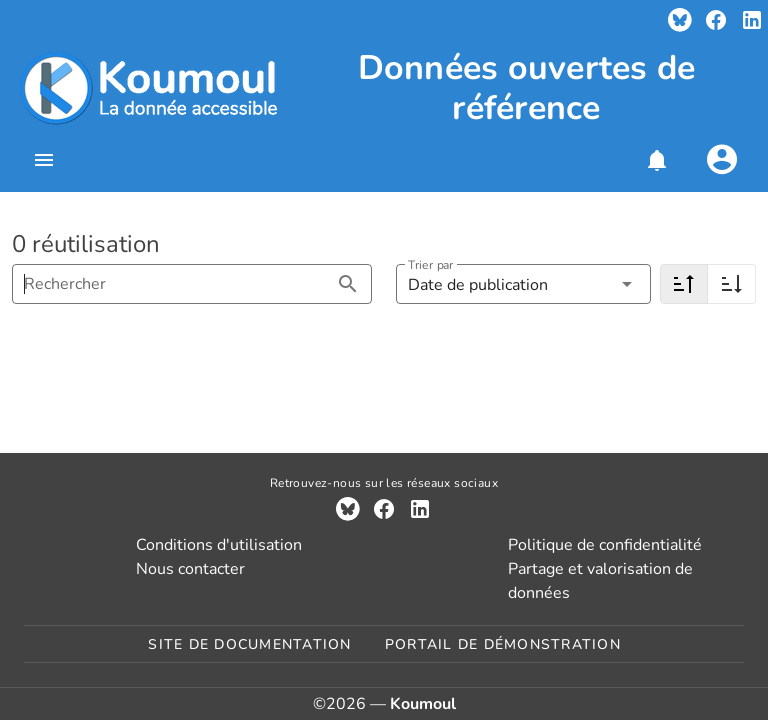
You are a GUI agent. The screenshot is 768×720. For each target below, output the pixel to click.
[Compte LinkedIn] (752, 20)
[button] (656, 160)
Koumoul (423, 704)
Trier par (431, 265)
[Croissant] (732, 284)
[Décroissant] (684, 284)
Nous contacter (190, 569)
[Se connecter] (722, 160)
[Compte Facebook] (716, 20)
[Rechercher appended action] (348, 284)
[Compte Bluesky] (680, 20)
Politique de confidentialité (605, 545)
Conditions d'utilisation (219, 545)
